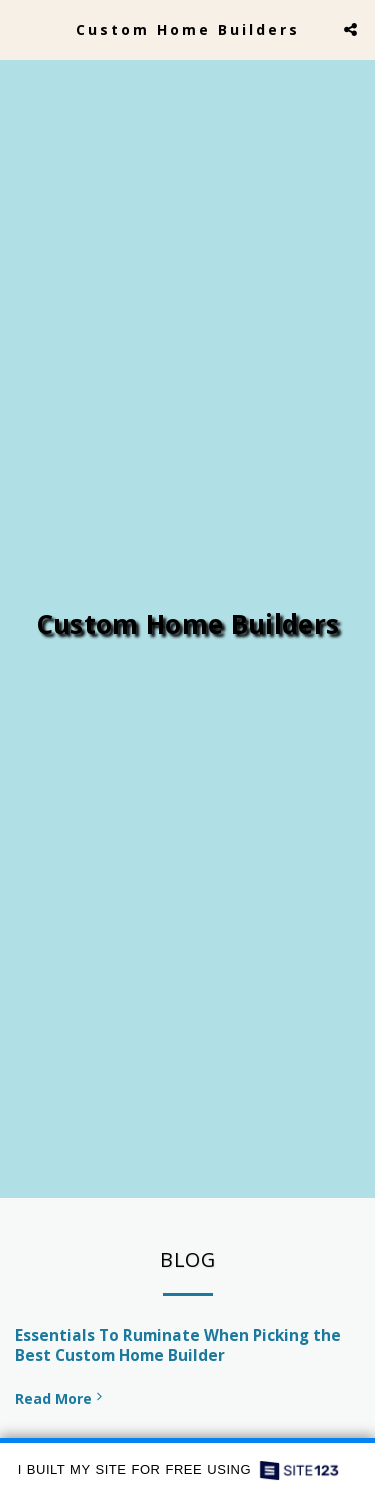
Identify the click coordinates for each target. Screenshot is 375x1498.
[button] (22, 28)
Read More (60, 1403)
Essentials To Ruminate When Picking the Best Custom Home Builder (178, 1351)
